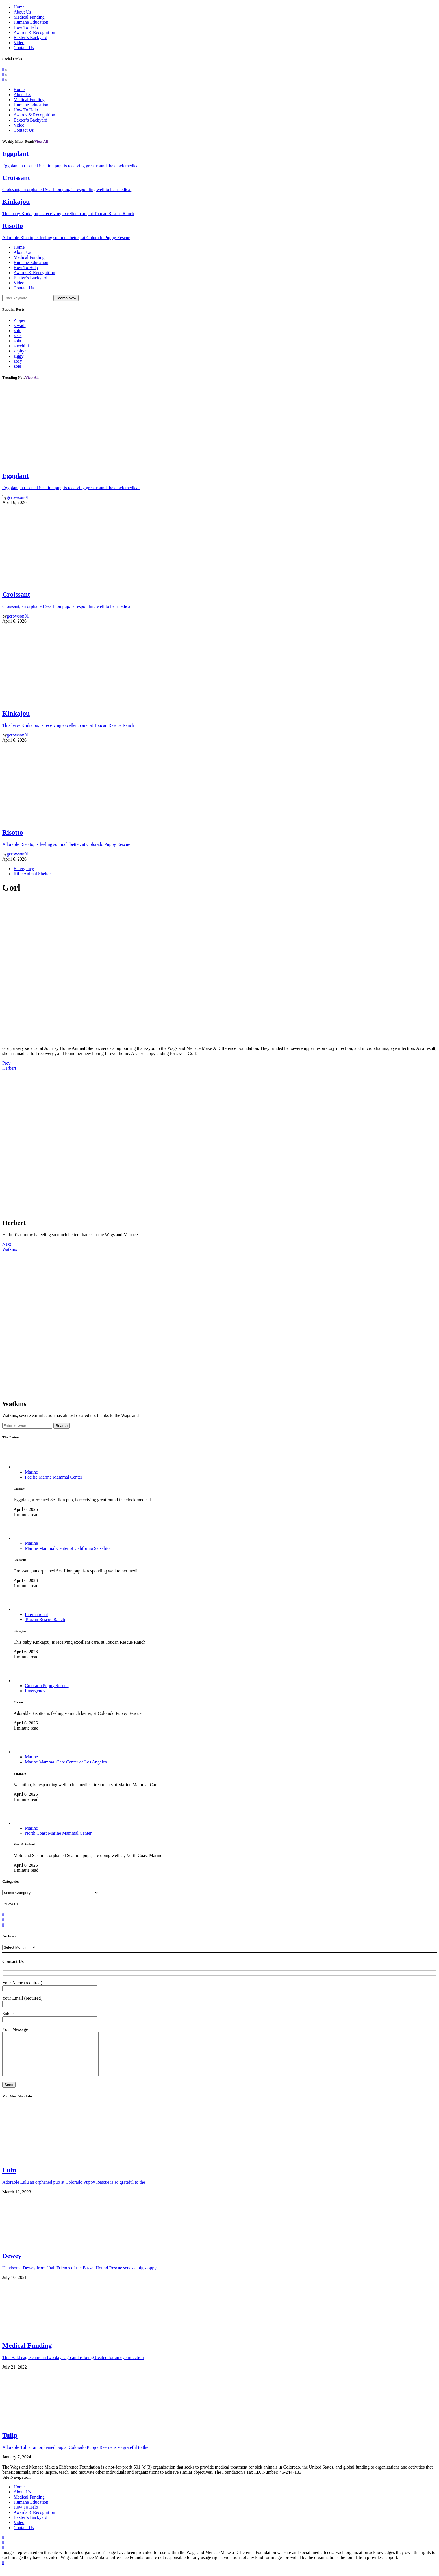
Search (62, 1426)
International (36, 1614)
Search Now (66, 298)
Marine (31, 1472)
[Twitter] (4, 74)
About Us (22, 12)
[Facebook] (4, 69)
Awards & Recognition (34, 32)
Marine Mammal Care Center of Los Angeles (66, 1762)
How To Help (26, 27)
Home (19, 7)
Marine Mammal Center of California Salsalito (67, 1548)
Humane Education (31, 22)
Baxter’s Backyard (30, 37)
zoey (18, 361)
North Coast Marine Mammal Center (58, 1833)
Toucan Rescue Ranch (45, 1619)
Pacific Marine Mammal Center (53, 1477)
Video (19, 42)
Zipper (20, 320)
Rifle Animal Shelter (32, 873)
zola (17, 340)
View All (41, 141)
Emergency (24, 868)
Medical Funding (29, 17)
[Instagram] (4, 79)
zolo (17, 330)
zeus (17, 335)
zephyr (20, 350)
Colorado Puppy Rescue (47, 1685)
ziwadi (20, 325)
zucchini (21, 345)
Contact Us (24, 47)
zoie (17, 366)
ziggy (19, 356)
